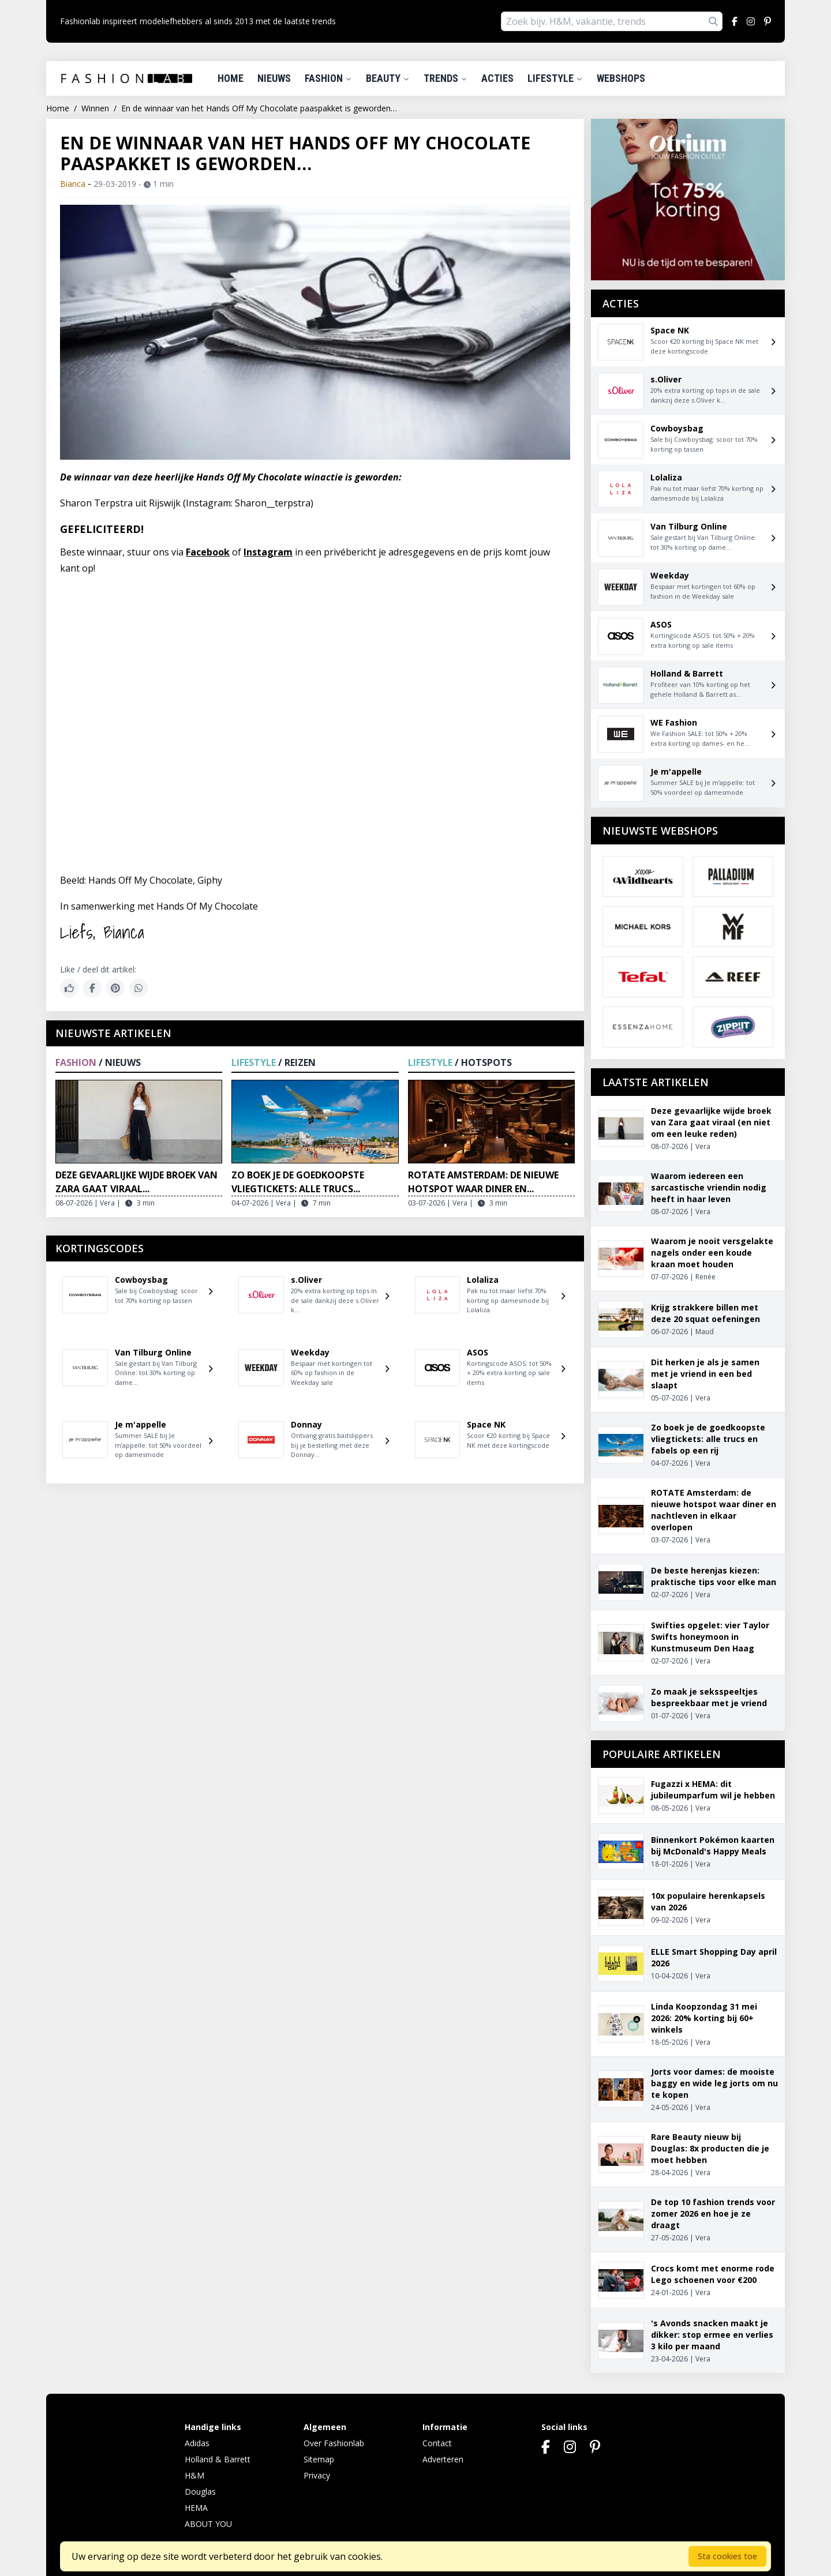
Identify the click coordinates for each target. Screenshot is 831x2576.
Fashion (328, 78)
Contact (437, 2443)
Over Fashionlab (334, 2443)
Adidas (197, 2443)
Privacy (317, 2475)
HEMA (196, 2507)
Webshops (621, 78)
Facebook (208, 552)
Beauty (388, 78)
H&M (194, 2475)
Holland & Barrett (217, 2459)
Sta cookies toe (727, 2556)
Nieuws (274, 78)
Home (231, 78)
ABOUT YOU (208, 2523)
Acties (497, 78)
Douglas (200, 2491)
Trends (445, 78)
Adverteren (442, 2459)
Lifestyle (555, 78)
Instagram (268, 552)
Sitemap (319, 2459)
